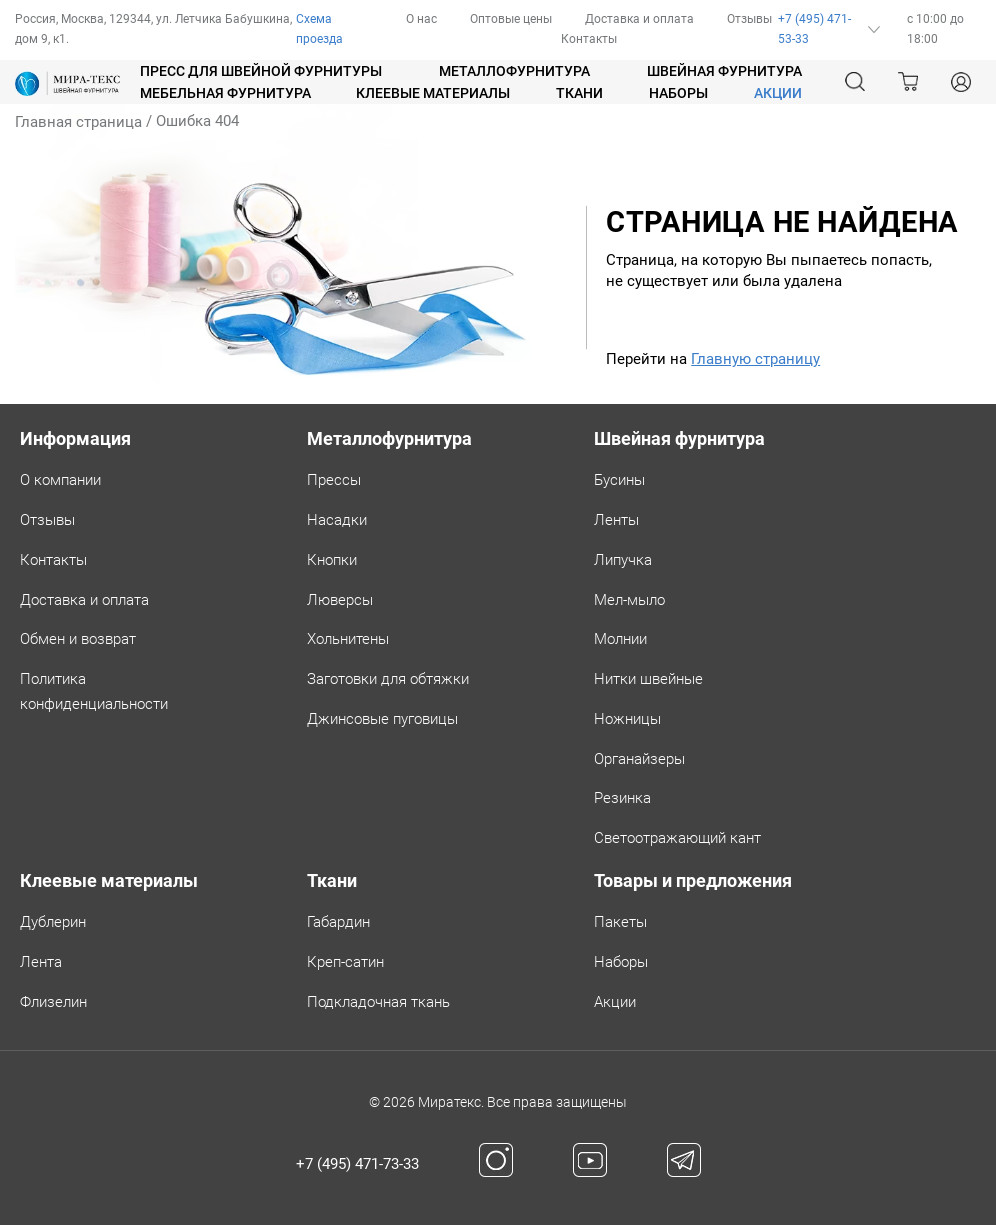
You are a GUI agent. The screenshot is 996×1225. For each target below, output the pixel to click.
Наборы (678, 93)
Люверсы (340, 600)
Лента (41, 962)
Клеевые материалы (433, 93)
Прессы (334, 480)
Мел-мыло (629, 600)
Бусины (619, 480)
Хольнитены (348, 639)
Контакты (589, 39)
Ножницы (627, 719)
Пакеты (620, 922)
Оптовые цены (511, 19)
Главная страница (78, 122)
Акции (615, 1002)
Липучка (623, 560)
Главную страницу (755, 359)
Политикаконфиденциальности (94, 691)
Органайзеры (639, 759)
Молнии (620, 639)
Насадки (337, 520)
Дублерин (53, 922)
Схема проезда (319, 29)
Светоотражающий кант (677, 838)
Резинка (622, 798)
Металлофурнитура (514, 71)
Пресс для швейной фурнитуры (261, 71)
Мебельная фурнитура (225, 93)
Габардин (338, 922)
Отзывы (749, 19)
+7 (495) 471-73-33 (357, 1164)
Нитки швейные (648, 679)
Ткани (579, 93)
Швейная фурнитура (724, 71)
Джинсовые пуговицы (382, 719)
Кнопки (332, 560)
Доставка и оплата (639, 19)
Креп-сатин (345, 962)
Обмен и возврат (78, 639)
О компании (60, 480)
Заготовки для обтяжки (388, 679)
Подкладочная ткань (378, 1002)
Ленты (616, 520)
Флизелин (53, 1002)
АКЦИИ (778, 93)
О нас (421, 19)
